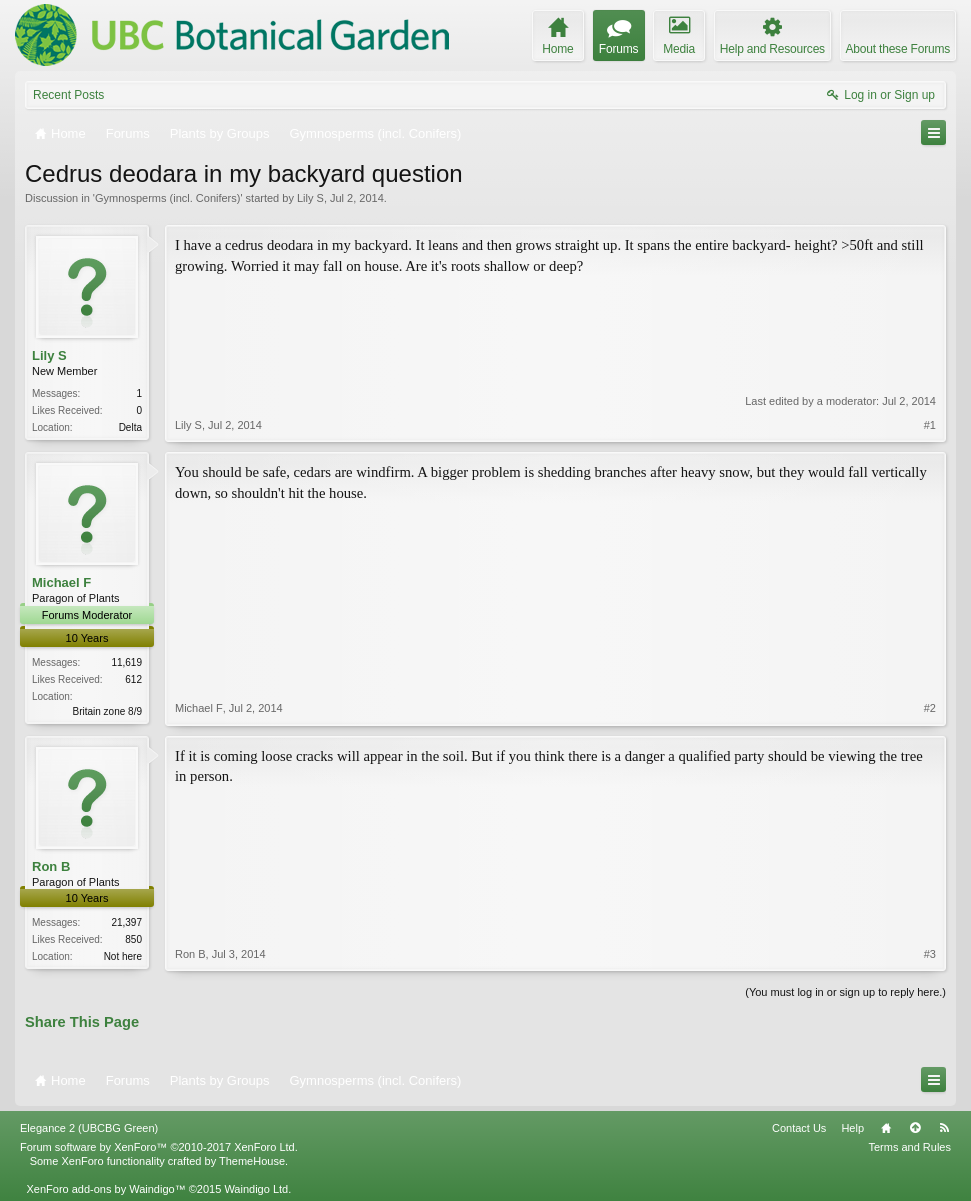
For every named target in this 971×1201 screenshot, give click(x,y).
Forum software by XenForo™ (159, 1147)
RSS (944, 1128)
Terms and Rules (909, 1147)
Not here (123, 956)
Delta (130, 427)
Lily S (310, 198)
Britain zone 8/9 (108, 711)
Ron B (51, 866)
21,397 (126, 922)
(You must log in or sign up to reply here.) (845, 992)
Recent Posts (68, 95)
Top (915, 1128)
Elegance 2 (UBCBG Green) (89, 1128)
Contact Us (799, 1128)
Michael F (61, 582)
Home (886, 1128)
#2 (930, 708)
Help (852, 1128)
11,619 (126, 662)
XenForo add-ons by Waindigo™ (105, 1189)
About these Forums (898, 49)
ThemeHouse (252, 1161)
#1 (930, 425)
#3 (930, 954)
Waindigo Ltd (256, 1189)
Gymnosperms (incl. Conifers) (167, 198)
